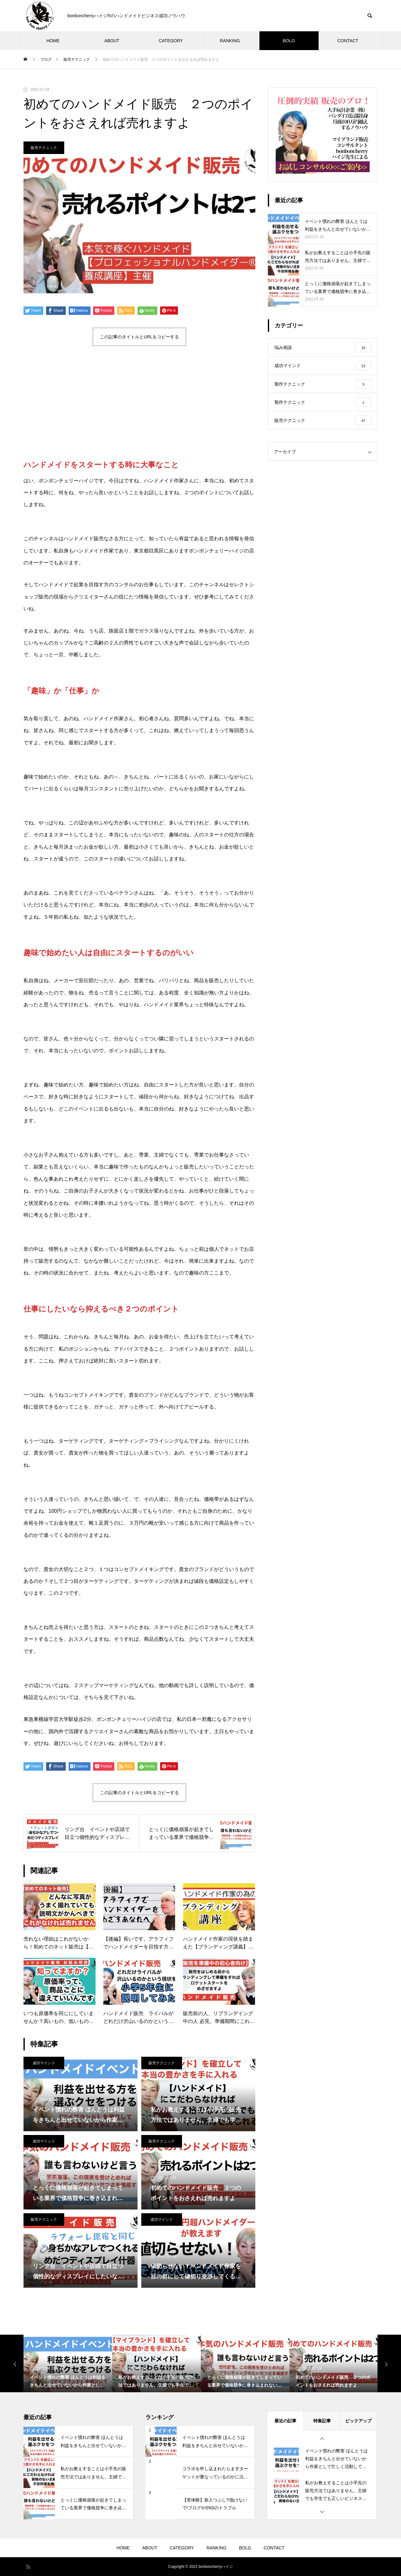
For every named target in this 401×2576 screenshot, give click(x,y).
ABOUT (111, 40)
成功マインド (44, 2063)
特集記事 (322, 2420)
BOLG (289, 40)
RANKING (230, 40)
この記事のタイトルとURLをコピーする (139, 336)
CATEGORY (171, 40)
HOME (53, 40)
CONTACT (347, 40)
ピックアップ (358, 2420)
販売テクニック (44, 148)
